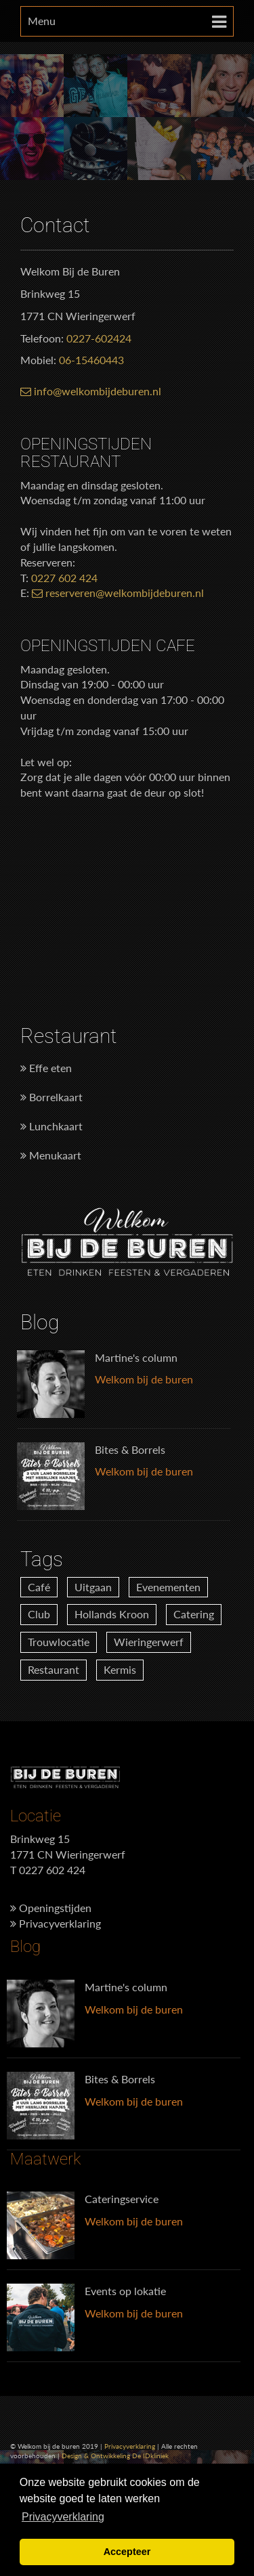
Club (39, 1613)
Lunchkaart (51, 1125)
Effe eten (46, 1067)
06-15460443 (91, 359)
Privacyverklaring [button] (63, 2517)
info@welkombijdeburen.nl (90, 390)
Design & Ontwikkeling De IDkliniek (115, 2455)
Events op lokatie (125, 2290)
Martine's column (136, 1357)
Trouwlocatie (58, 1641)
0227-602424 (98, 338)
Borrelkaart (51, 1096)
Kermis (120, 1669)
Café (39, 1586)
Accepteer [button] (127, 2551)
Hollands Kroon (112, 1613)
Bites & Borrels (130, 1449)
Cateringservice (121, 2198)
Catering (193, 1613)
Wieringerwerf (149, 1641)
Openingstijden (50, 1907)
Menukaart (50, 1155)
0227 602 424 (64, 577)
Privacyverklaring (55, 1923)
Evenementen (168, 1586)
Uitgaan (93, 1586)
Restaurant (53, 1669)
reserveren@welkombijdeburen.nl (118, 592)
